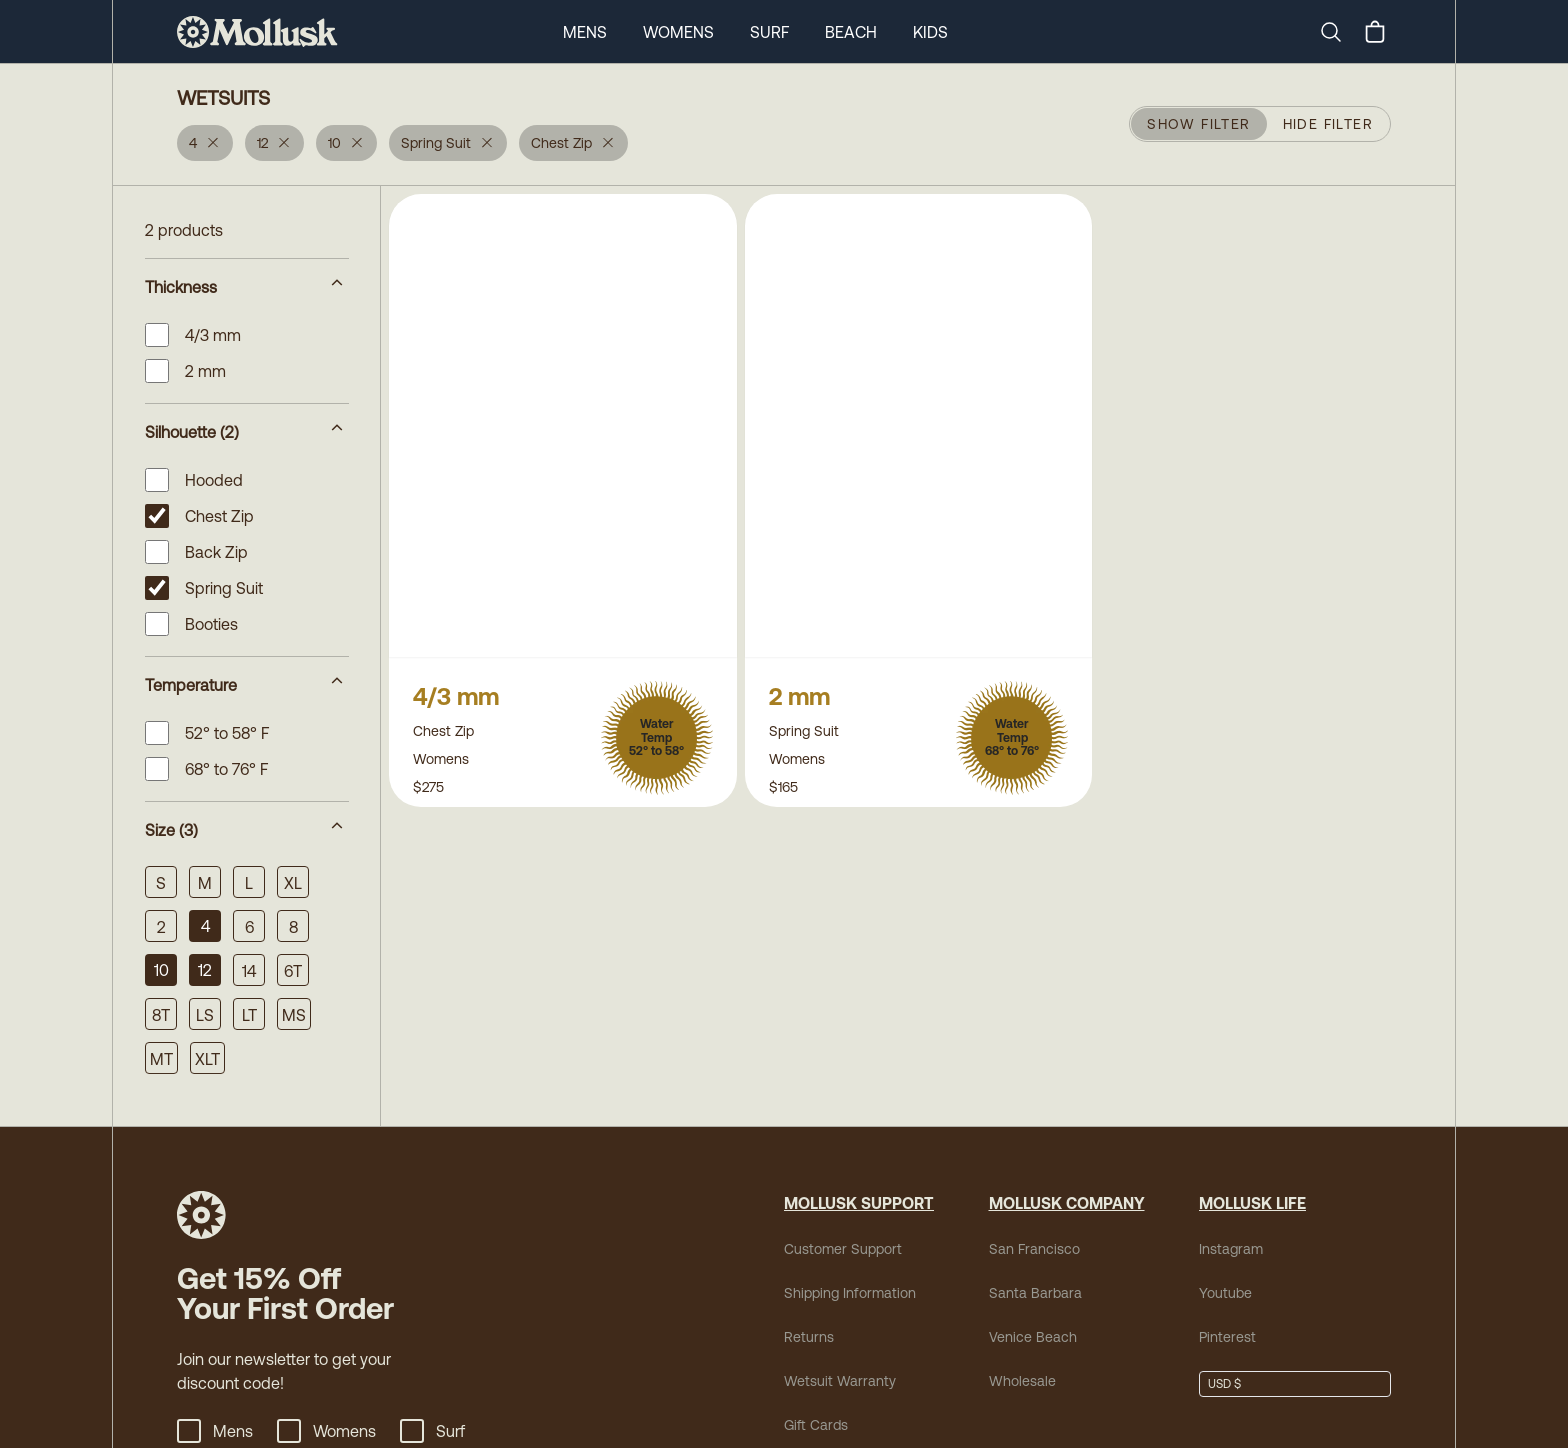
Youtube (1225, 1293)
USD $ (1224, 1384)
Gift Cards (816, 1425)
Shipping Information (850, 1293)
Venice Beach (1033, 1337)
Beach (851, 32)
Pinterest (1227, 1337)
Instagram (1231, 1249)
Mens (585, 32)
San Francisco (1034, 1249)
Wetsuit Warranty (840, 1381)
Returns (809, 1337)
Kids (930, 32)
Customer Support (843, 1249)
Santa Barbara (1035, 1293)
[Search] (1339, 32)
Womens (678, 32)
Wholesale (1022, 1381)
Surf (769, 32)
